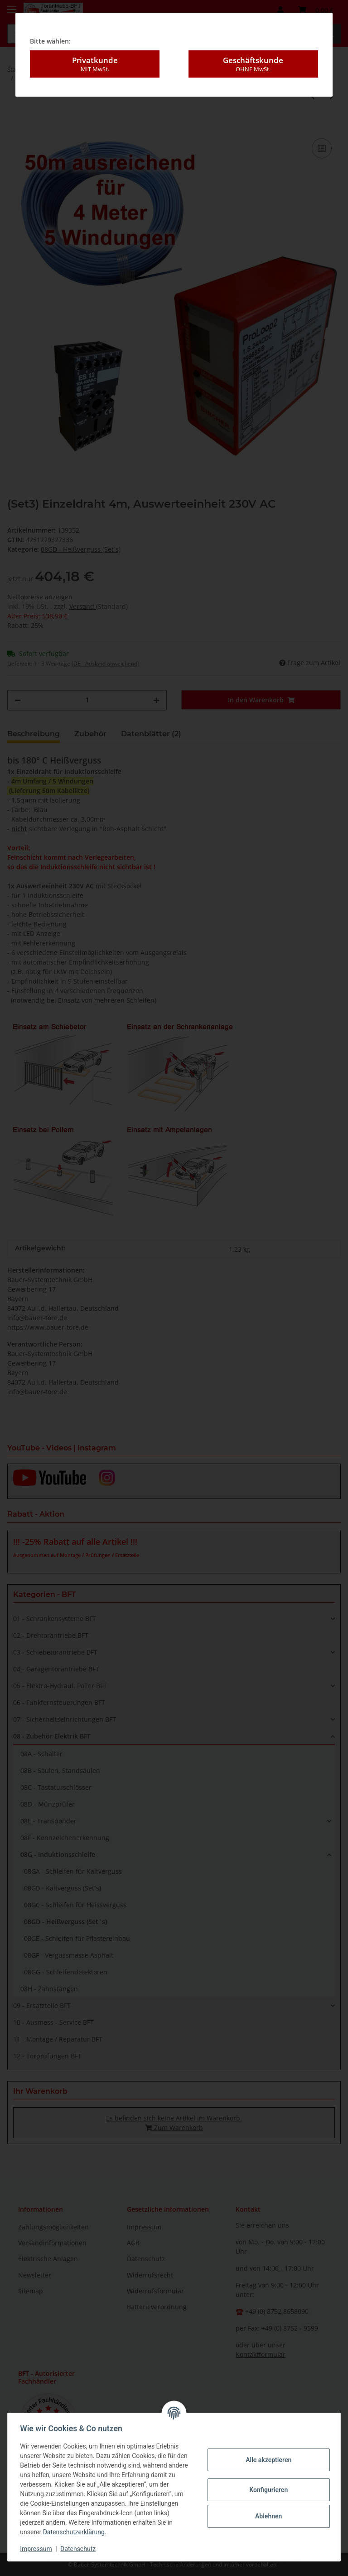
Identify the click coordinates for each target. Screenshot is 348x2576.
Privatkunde (95, 64)
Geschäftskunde (253, 64)
